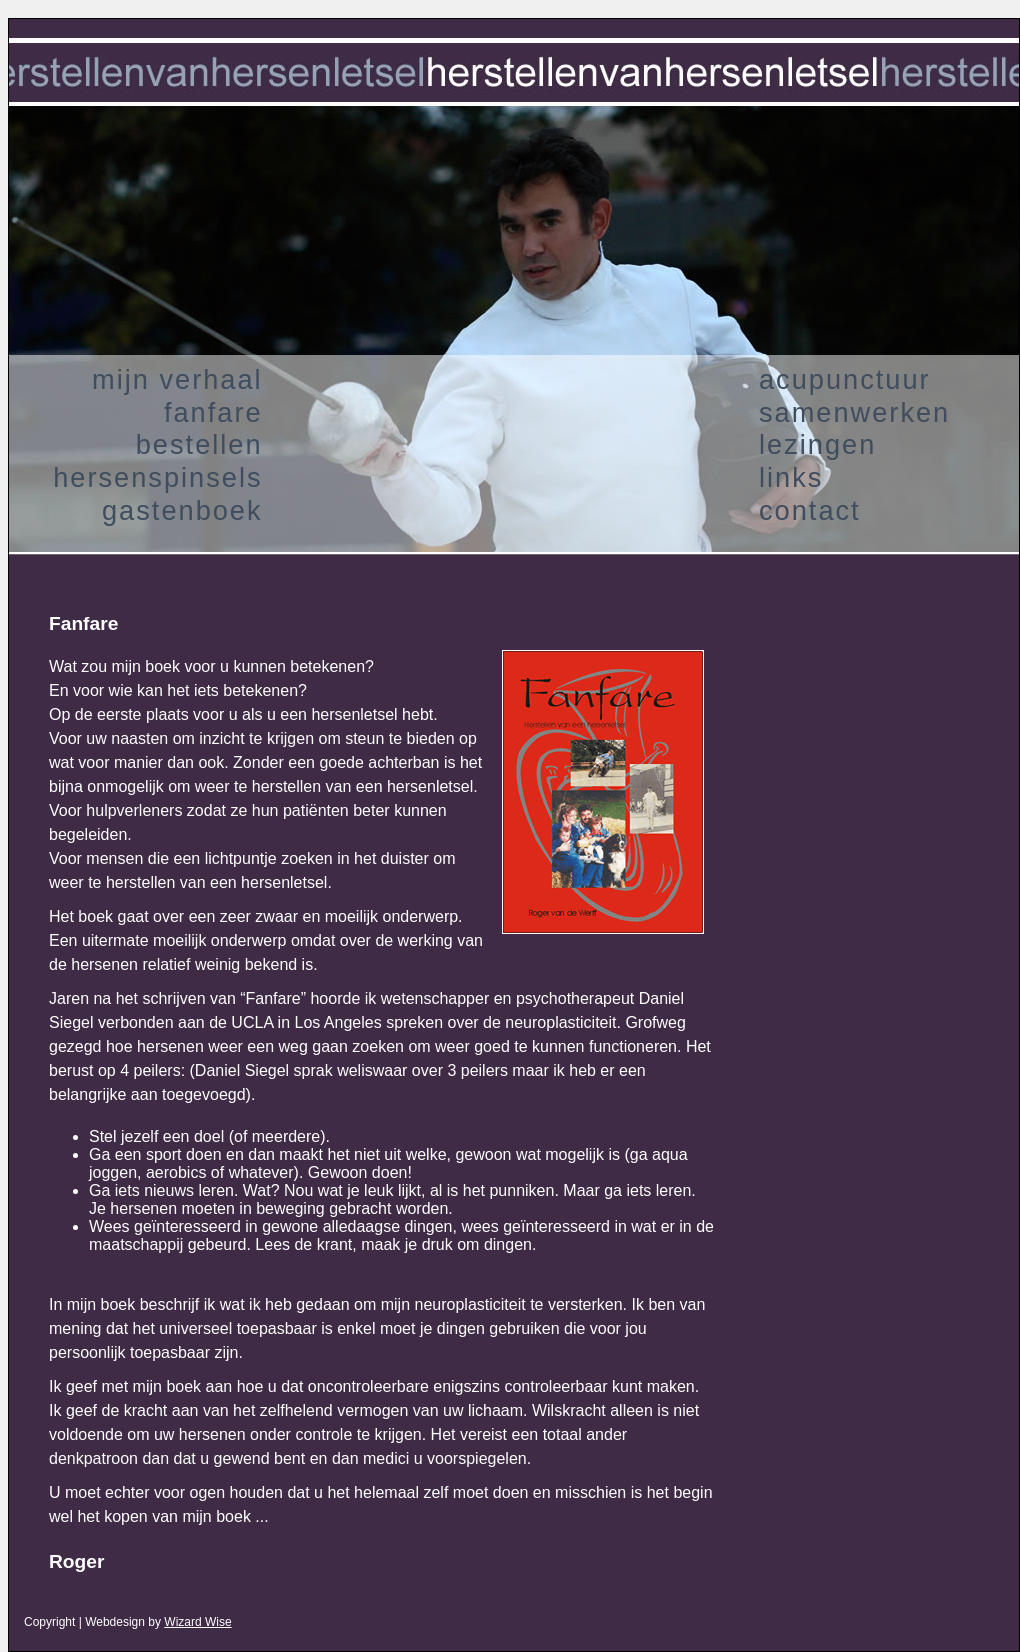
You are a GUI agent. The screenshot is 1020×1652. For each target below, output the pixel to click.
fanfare (213, 412)
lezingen (817, 444)
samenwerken (854, 412)
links (791, 477)
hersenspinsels (157, 477)
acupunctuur (845, 379)
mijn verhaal (177, 379)
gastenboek (182, 510)
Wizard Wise (197, 1622)
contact (810, 510)
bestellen (199, 444)
